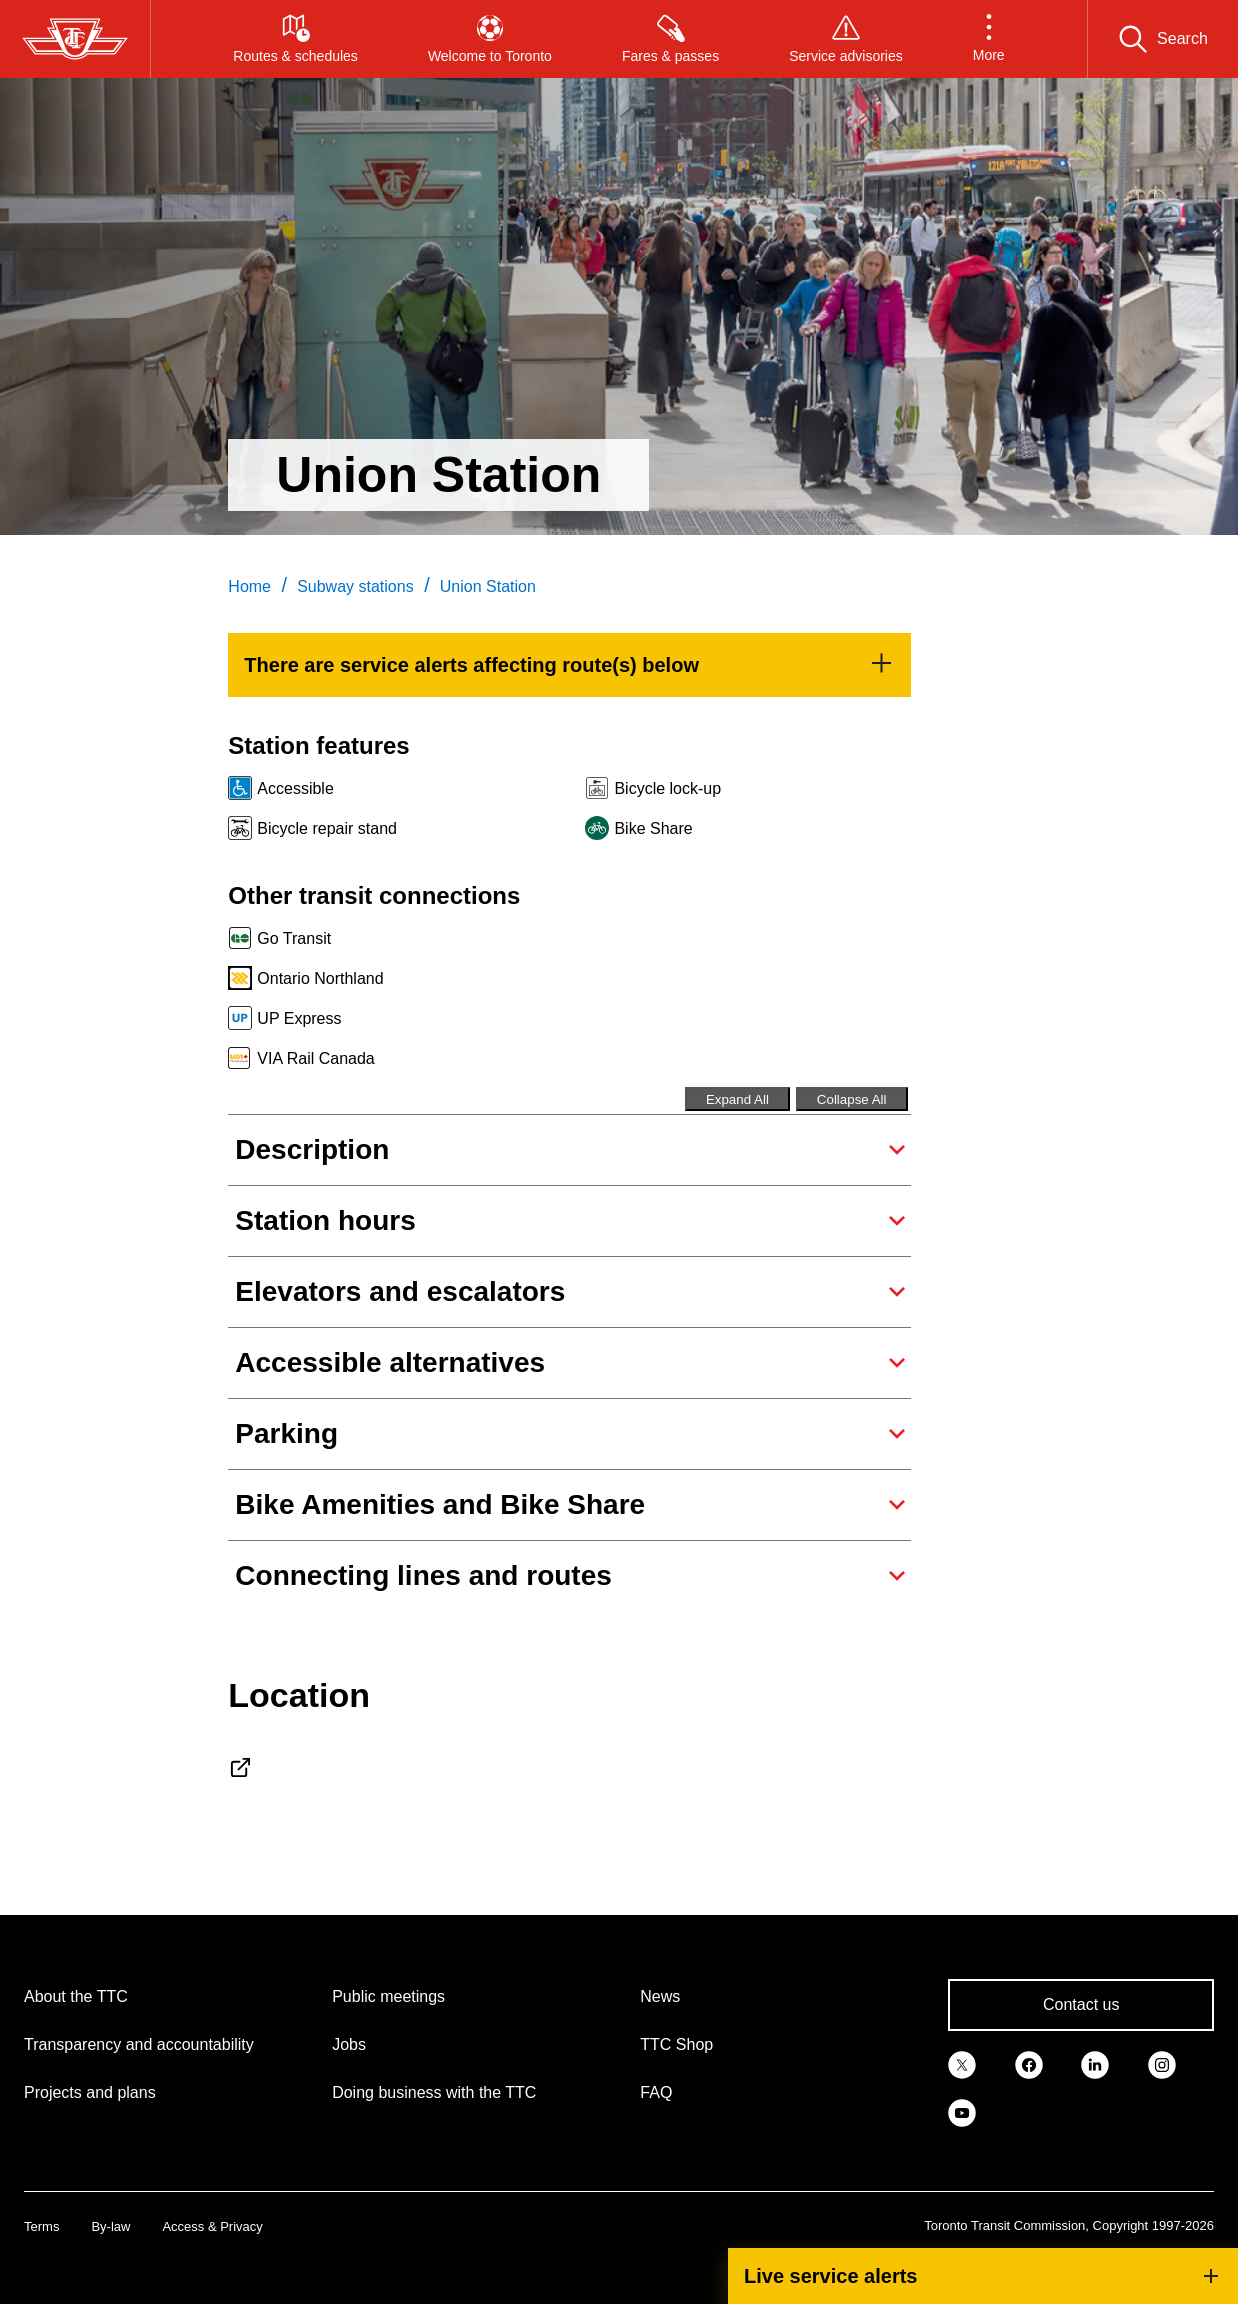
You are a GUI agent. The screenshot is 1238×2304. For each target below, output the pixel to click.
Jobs (349, 2044)
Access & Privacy (212, 2226)
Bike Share (653, 828)
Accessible (295, 788)
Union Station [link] (488, 586)
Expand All (737, 1099)
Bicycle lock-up (667, 788)
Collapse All (852, 1099)
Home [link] (249, 586)
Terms (41, 2226)
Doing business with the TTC (434, 2092)
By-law (110, 2226)
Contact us (1081, 2004)
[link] (569, 665)
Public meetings (388, 1996)
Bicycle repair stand (327, 828)
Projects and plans (90, 2092)
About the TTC (76, 1996)
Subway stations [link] (355, 586)
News (660, 1996)
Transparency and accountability (139, 2044)
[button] (989, 39)
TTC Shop (676, 2044)
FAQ (656, 2092)
